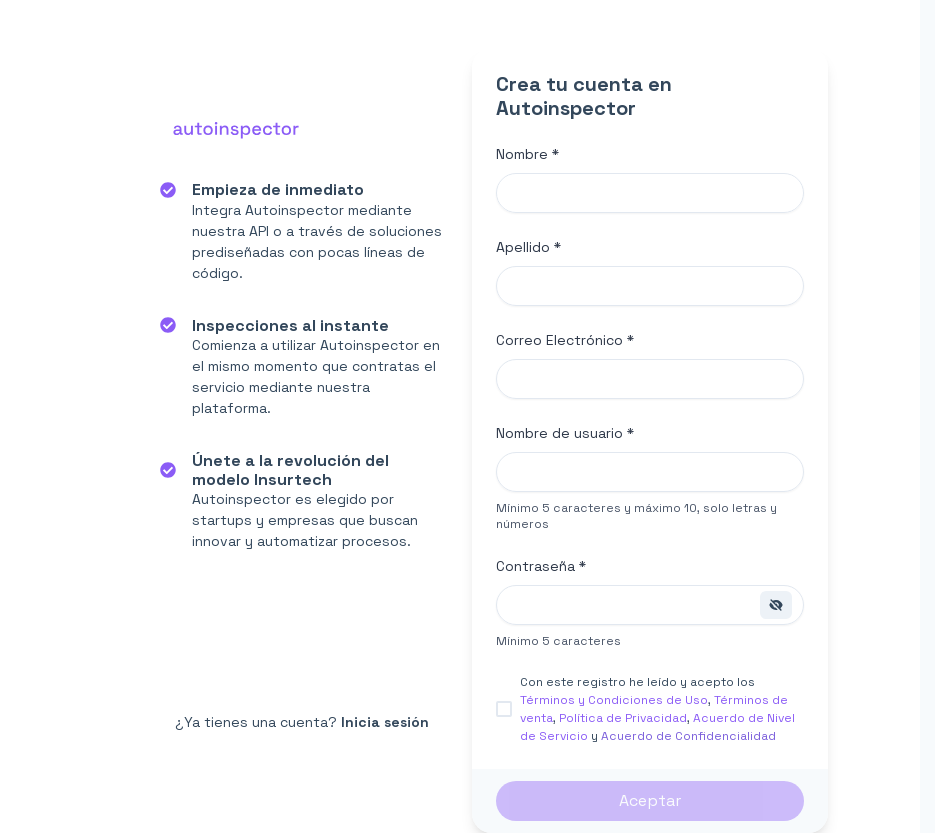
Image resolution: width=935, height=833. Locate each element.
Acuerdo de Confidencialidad (688, 736)
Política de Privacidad (623, 718)
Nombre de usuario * (565, 433)
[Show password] (776, 605)
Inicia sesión (385, 722)
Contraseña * (541, 566)
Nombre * (527, 154)
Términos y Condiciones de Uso (614, 700)
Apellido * (528, 247)
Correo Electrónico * (565, 340)
